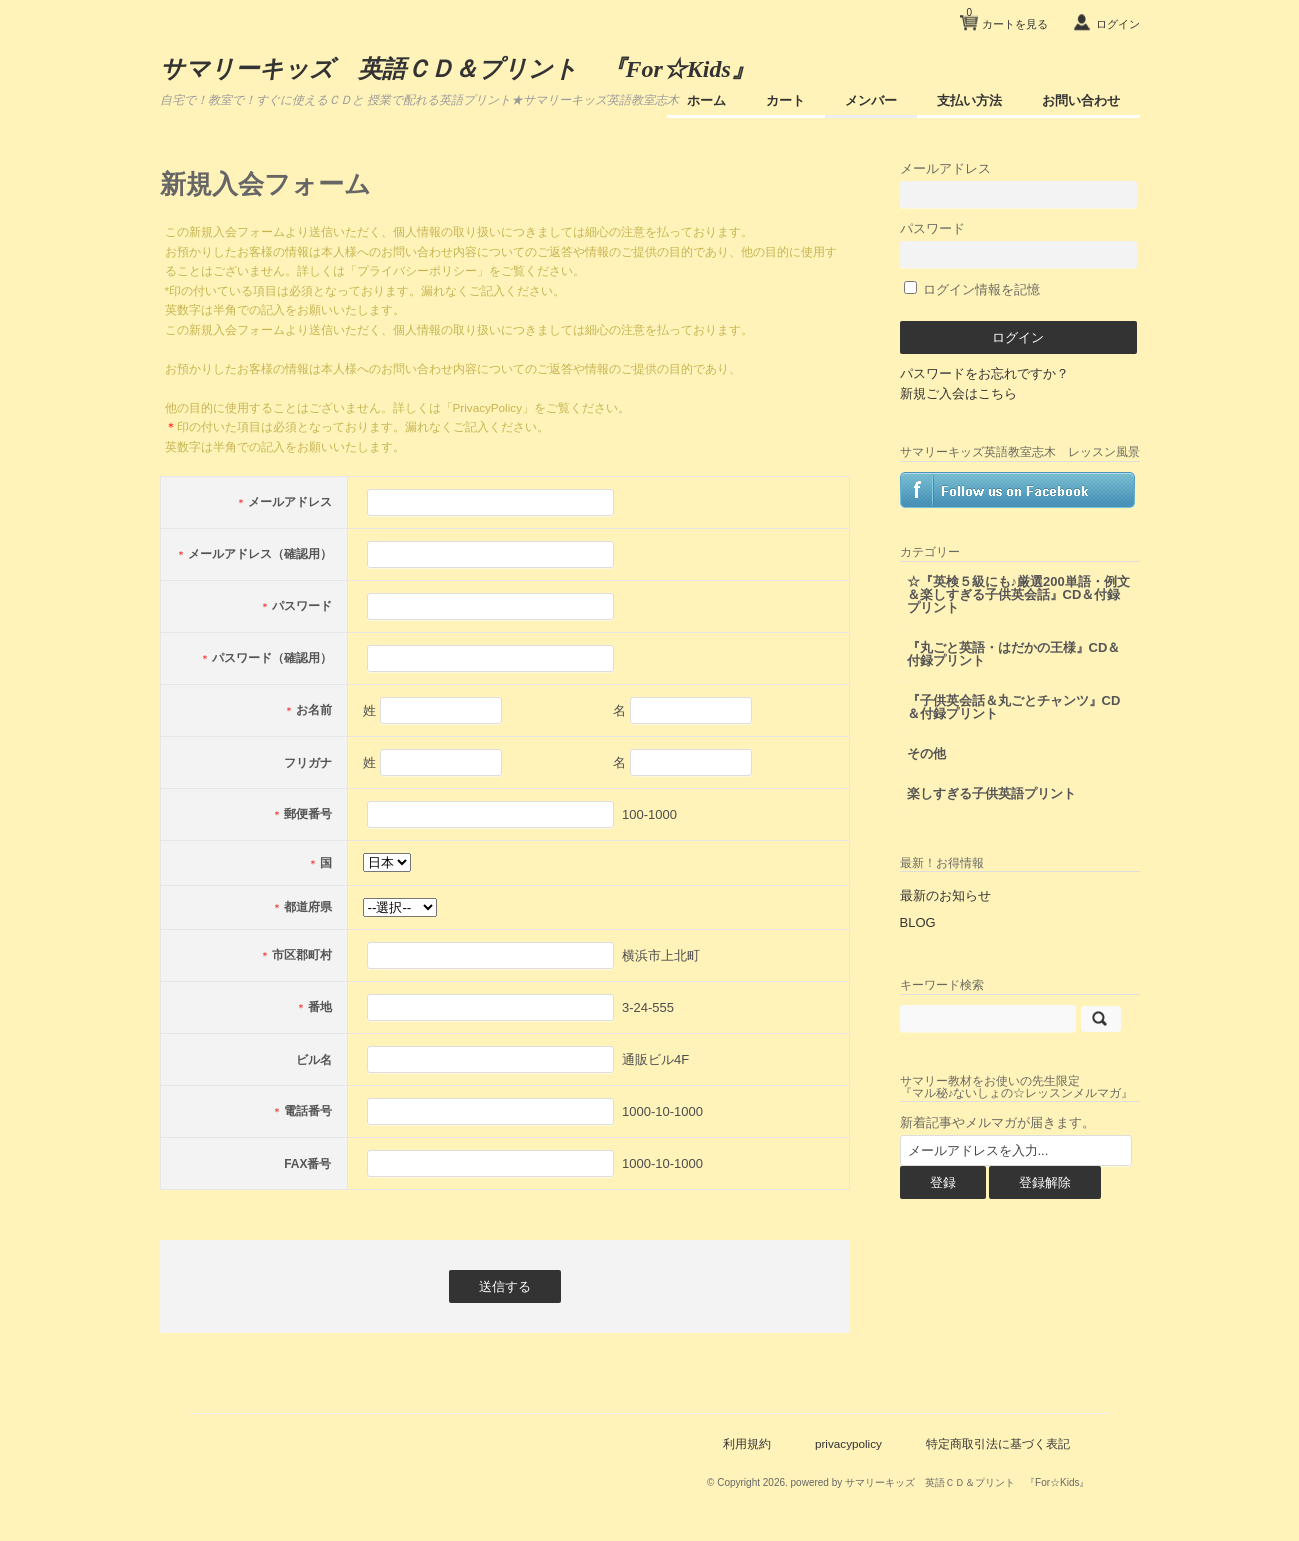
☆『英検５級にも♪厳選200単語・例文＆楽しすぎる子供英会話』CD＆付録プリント (1018, 594)
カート (785, 100)
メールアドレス (1019, 184)
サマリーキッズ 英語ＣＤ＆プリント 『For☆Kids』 (457, 69)
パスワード (1019, 244)
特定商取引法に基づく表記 (998, 1443)
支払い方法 (969, 100)
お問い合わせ (1081, 100)
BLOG (918, 922)
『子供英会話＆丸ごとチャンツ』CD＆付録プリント (1014, 707)
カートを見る (1007, 16)
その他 (926, 753)
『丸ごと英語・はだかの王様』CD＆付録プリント (1014, 654)
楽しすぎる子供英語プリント (991, 793)
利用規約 (747, 1443)
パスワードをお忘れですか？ (984, 373)
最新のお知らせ (945, 895)
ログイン (1118, 24)
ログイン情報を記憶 (972, 289)
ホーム (706, 100)
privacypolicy (848, 1443)
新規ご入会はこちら (958, 393)
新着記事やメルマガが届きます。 (997, 1122)
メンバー (871, 100)
